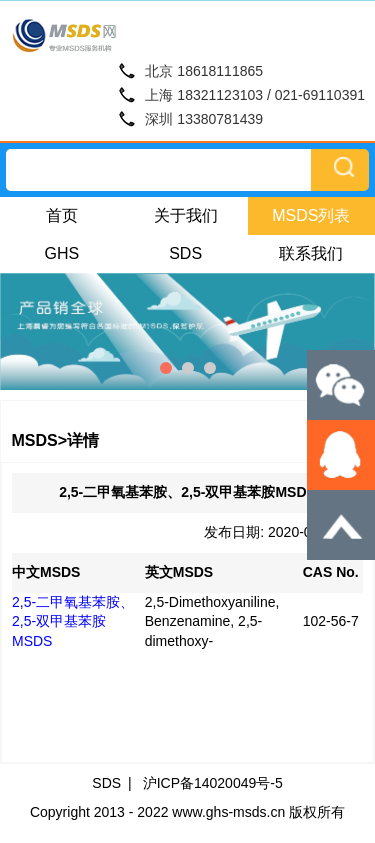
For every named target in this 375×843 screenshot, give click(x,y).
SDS (185, 253)
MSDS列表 (311, 215)
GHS (62, 253)
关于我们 (186, 215)
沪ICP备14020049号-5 (213, 783)
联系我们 (311, 253)
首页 (62, 215)
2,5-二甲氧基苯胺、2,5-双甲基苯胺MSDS (73, 621)
